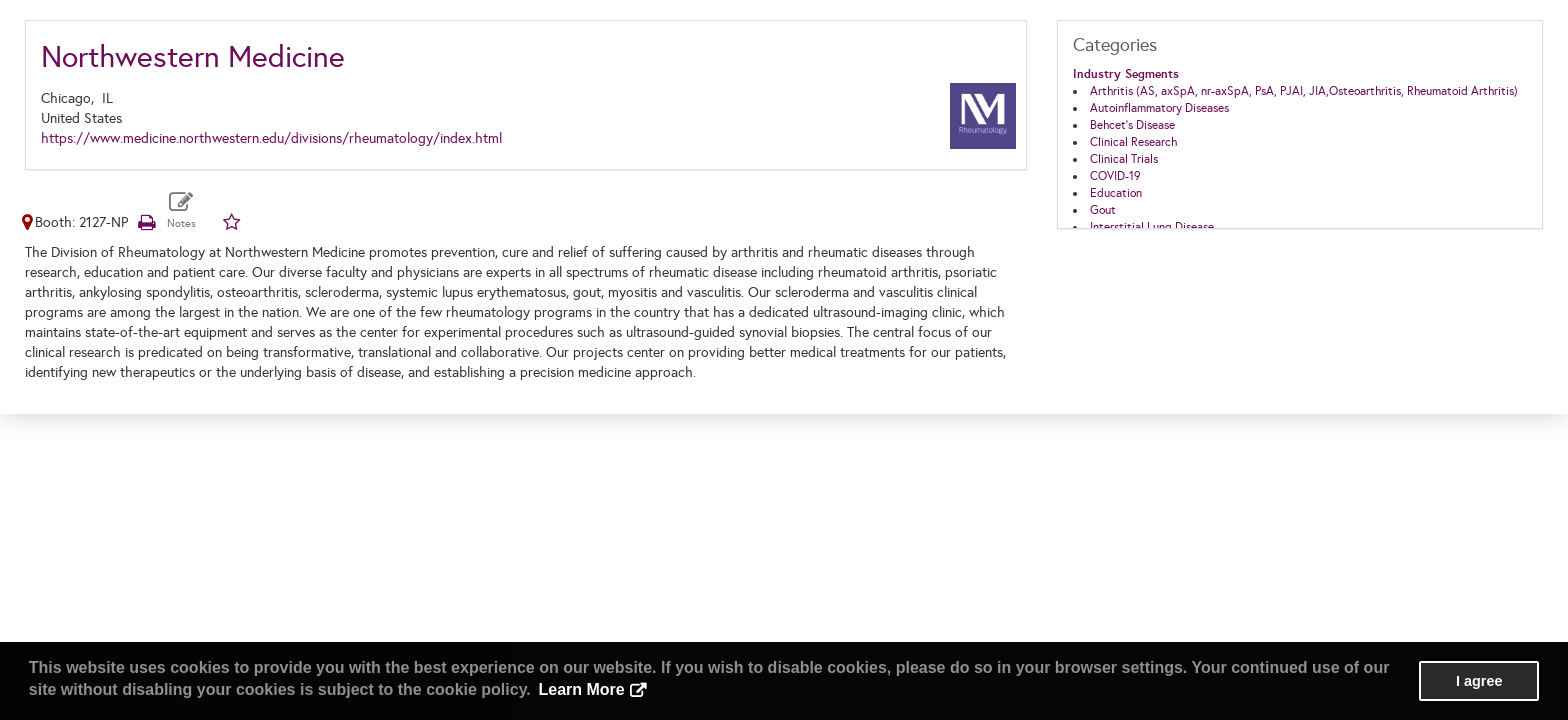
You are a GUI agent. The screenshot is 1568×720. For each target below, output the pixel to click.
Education (1116, 193)
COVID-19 (1115, 176)
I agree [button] (1479, 681)
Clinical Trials (1124, 159)
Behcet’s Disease (1132, 125)
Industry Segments (1126, 74)
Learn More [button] (581, 689)
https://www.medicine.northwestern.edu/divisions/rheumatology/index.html (271, 138)
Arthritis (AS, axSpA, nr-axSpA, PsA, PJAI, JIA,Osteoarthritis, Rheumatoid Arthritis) (1304, 91)
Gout (1103, 210)
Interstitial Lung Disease (1152, 227)
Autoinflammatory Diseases (1159, 108)
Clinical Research (1133, 142)
